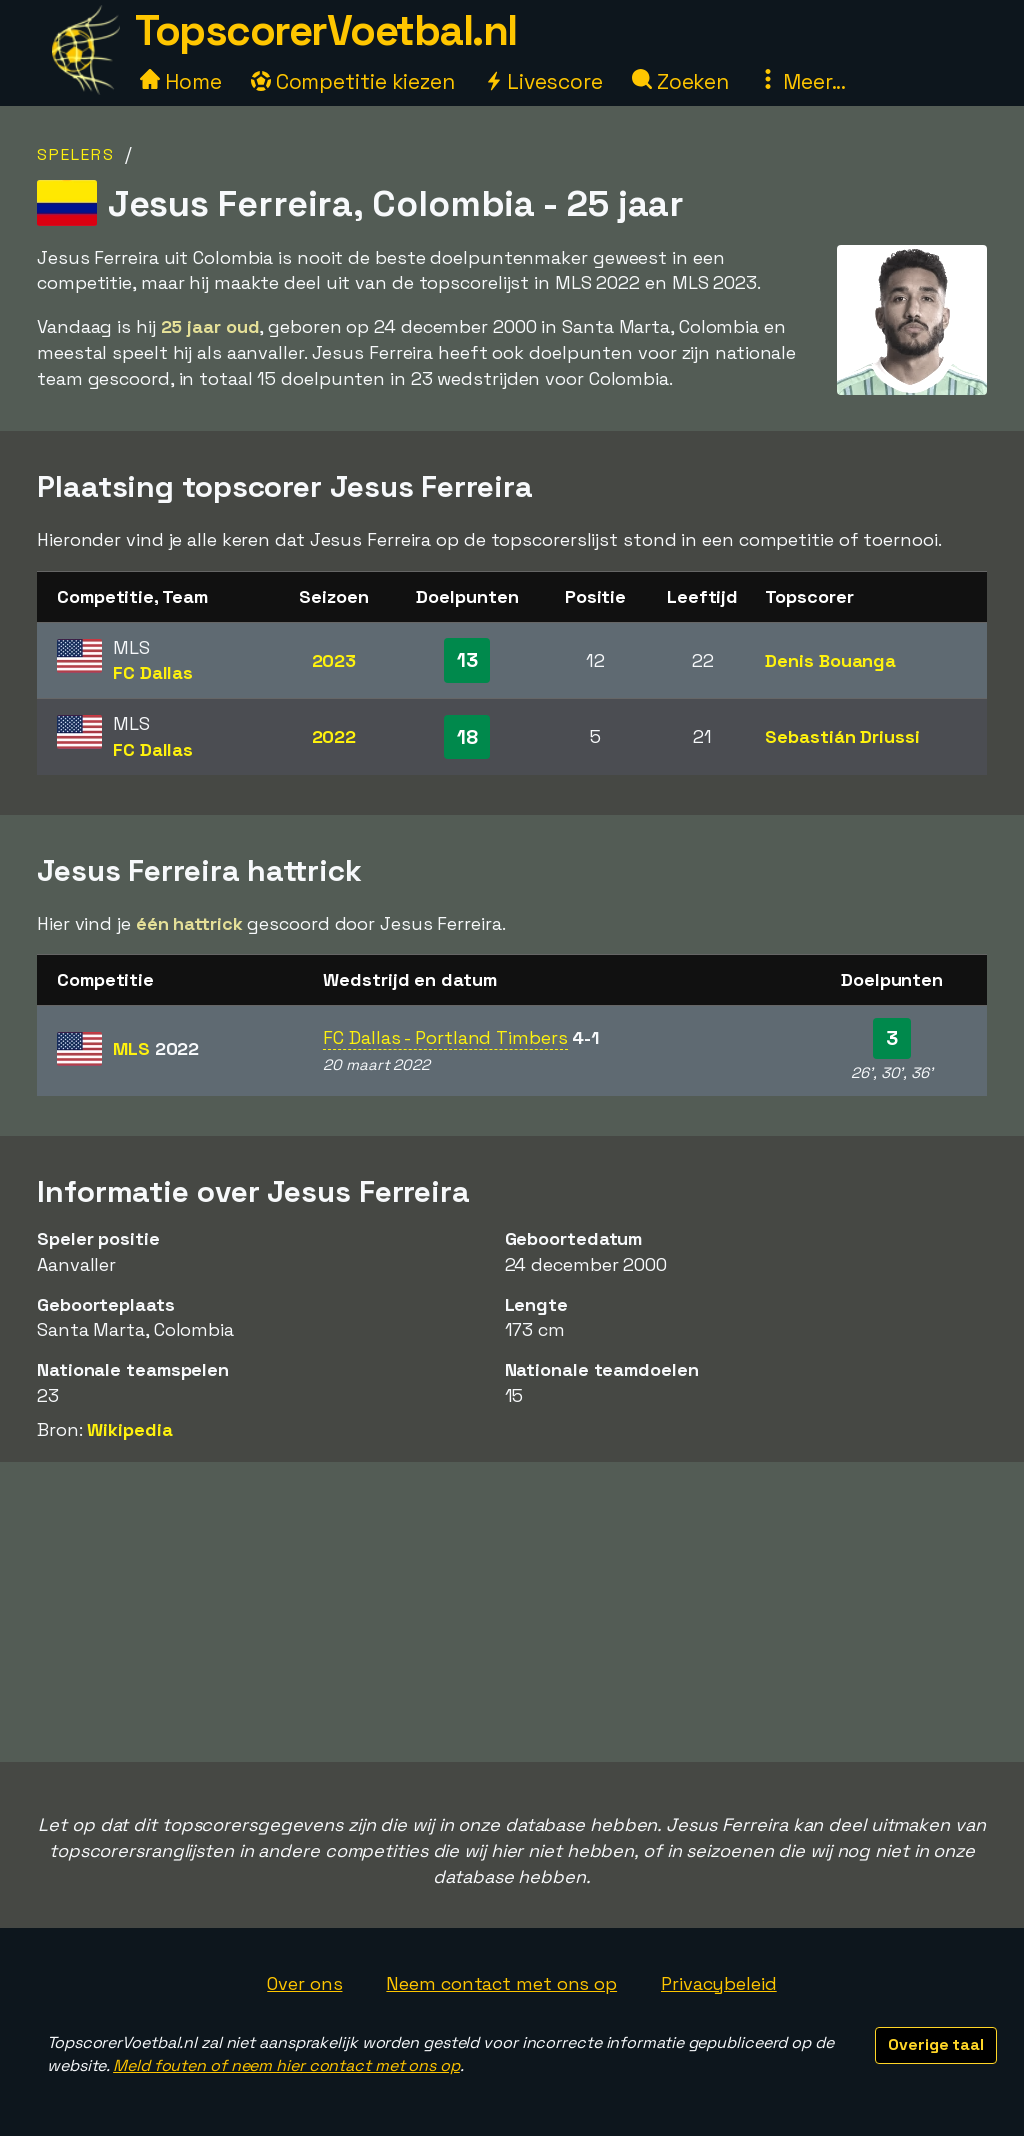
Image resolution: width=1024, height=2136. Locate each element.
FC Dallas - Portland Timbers (445, 1037)
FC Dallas (153, 672)
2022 (334, 736)
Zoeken (680, 81)
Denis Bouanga (830, 660)
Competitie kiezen (353, 81)
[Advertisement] (512, 1612)
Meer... (802, 81)
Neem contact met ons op (501, 1983)
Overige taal (936, 2044)
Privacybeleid (719, 1983)
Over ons (304, 1983)
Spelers (76, 154)
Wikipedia (129, 1429)
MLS (156, 1048)
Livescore (543, 81)
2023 (334, 660)
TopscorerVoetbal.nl (326, 30)
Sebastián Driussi (842, 736)
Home (181, 81)
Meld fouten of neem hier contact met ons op (286, 2065)
